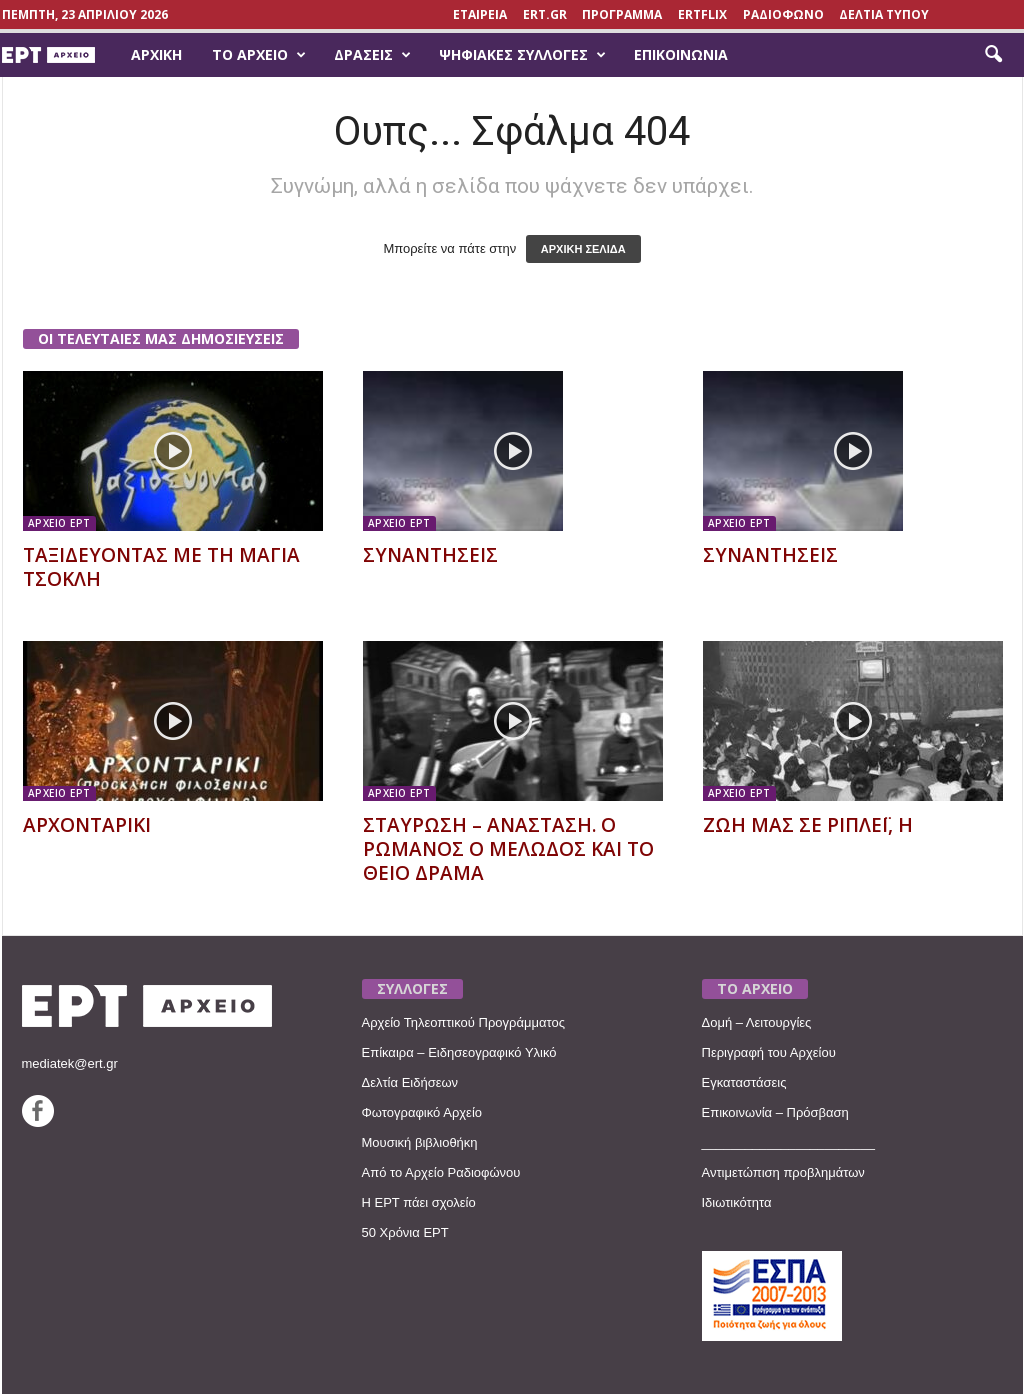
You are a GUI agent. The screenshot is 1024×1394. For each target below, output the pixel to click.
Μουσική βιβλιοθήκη (420, 1142)
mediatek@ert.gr (70, 1063)
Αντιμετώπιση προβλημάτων (783, 1172)
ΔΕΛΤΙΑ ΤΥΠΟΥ (884, 14)
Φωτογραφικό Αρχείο (422, 1112)
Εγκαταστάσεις (744, 1082)
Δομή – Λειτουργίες (757, 1022)
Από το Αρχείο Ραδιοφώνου (441, 1172)
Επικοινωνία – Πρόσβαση (775, 1112)
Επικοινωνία (681, 54)
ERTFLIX (702, 14)
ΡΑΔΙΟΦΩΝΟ (783, 14)
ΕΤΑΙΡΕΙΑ (480, 14)
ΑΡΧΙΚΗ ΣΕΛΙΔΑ (583, 249)
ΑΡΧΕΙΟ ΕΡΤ (59, 523)
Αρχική (156, 54)
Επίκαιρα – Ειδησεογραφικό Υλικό (459, 1052)
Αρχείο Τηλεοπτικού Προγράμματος (463, 1022)
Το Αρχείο (259, 55)
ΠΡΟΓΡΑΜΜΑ (622, 14)
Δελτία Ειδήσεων (410, 1082)
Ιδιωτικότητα (737, 1202)
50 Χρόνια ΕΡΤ (405, 1232)
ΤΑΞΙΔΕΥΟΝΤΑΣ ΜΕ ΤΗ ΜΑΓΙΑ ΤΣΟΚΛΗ (161, 567)
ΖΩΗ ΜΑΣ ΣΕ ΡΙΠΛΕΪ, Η (808, 825)
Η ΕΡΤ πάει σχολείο (419, 1202)
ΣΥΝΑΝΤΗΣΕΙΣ (430, 555)
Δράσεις (372, 55)
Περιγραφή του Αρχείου (769, 1052)
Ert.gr (545, 14)
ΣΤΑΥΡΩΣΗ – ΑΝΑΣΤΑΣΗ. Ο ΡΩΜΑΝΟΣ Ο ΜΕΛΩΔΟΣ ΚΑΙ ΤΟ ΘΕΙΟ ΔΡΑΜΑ (508, 849)
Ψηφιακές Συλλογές (522, 55)
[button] (993, 55)
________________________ (789, 1142)
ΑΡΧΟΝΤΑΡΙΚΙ (87, 825)
